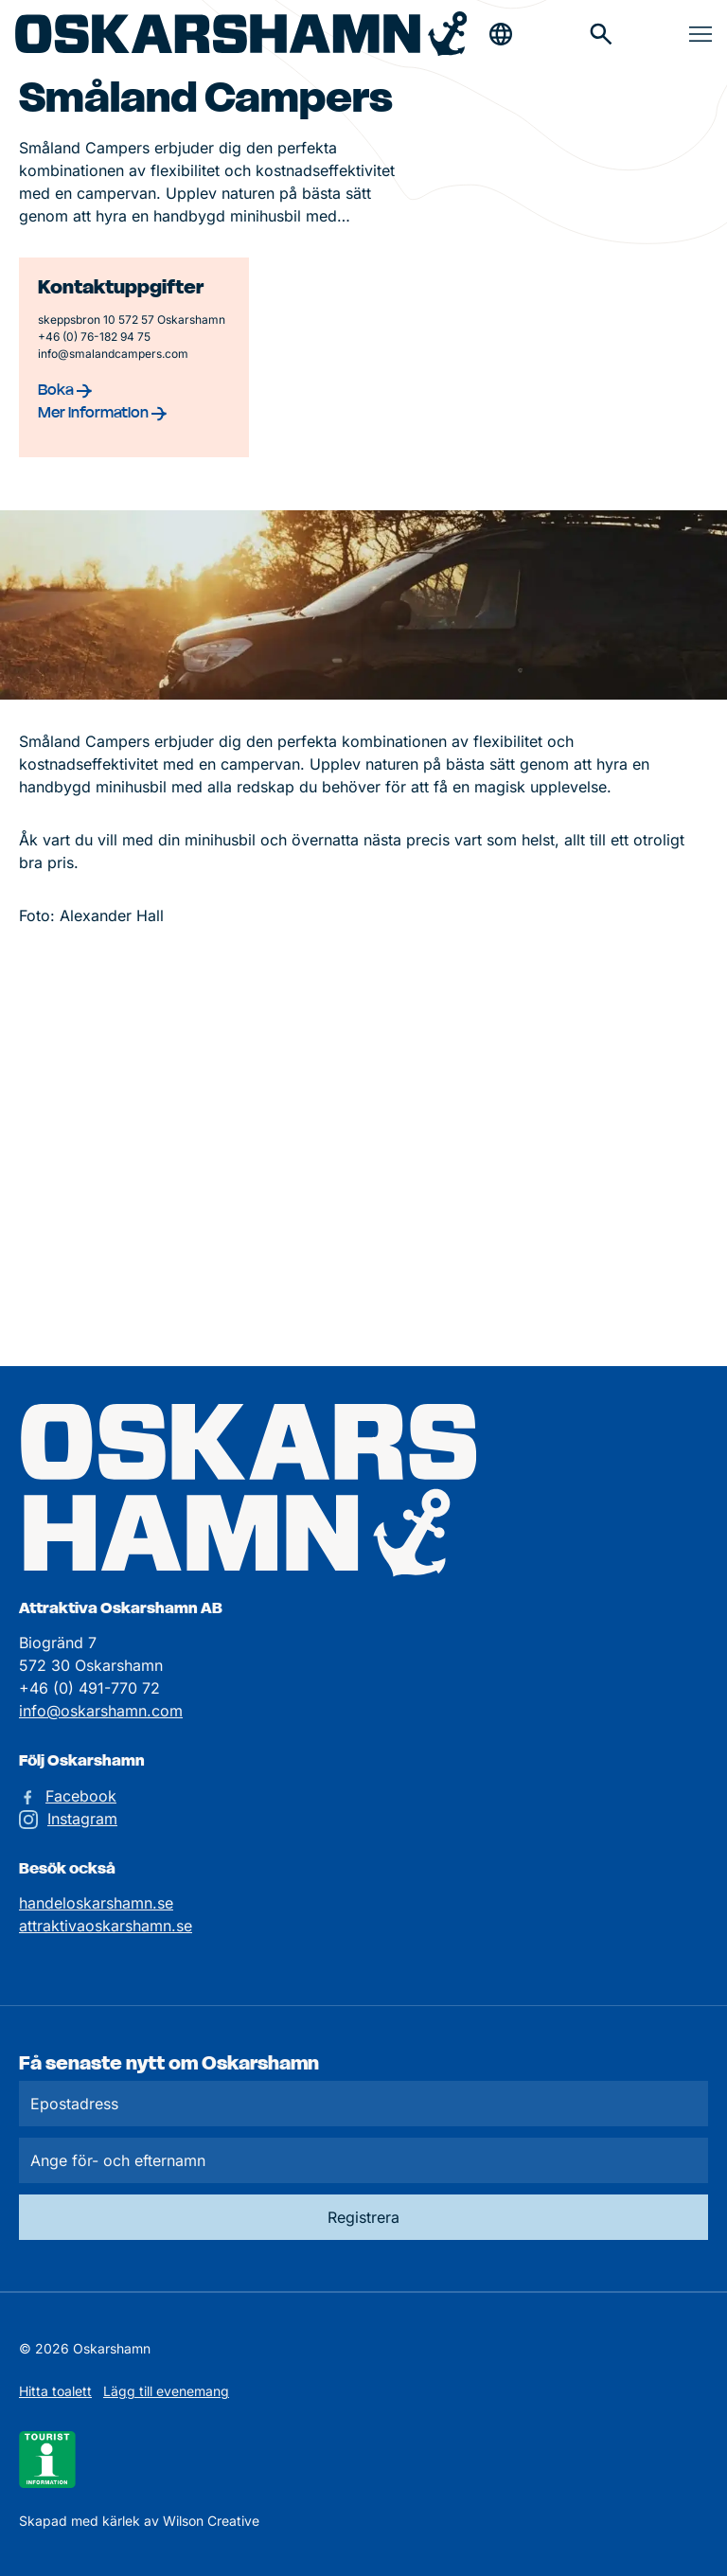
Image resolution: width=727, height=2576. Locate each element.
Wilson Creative (211, 2521)
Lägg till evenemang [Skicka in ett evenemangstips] (166, 2391)
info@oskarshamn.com (101, 1710)
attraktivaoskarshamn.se (105, 1925)
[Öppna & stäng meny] (700, 34)
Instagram (82, 1818)
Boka (65, 389)
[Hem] (241, 33)
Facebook (80, 1795)
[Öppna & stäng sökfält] (501, 34)
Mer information (102, 411)
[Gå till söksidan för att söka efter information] (601, 34)
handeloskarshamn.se (96, 1902)
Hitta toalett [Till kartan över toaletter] (55, 2391)
